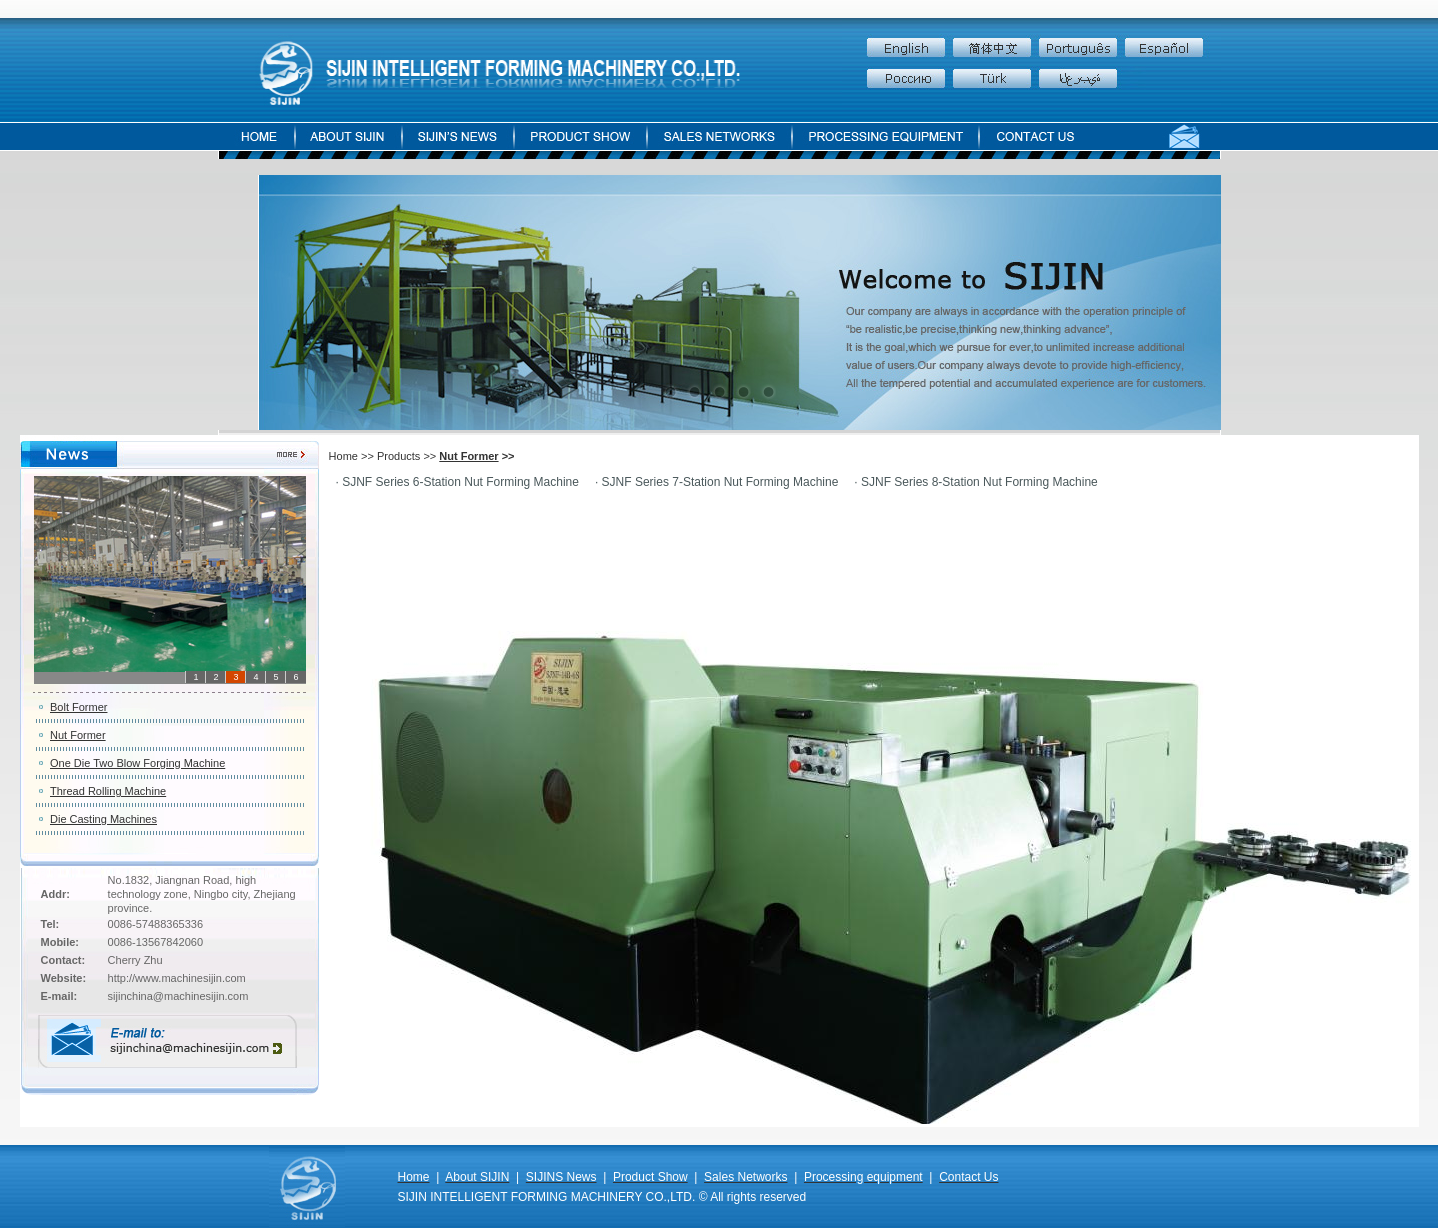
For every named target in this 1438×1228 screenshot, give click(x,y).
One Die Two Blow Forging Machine (137, 763)
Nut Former (78, 735)
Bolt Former (78, 707)
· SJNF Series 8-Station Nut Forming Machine (975, 482)
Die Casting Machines (103, 819)
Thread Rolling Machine (108, 791)
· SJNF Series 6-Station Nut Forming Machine (457, 482)
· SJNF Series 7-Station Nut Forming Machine (716, 482)
